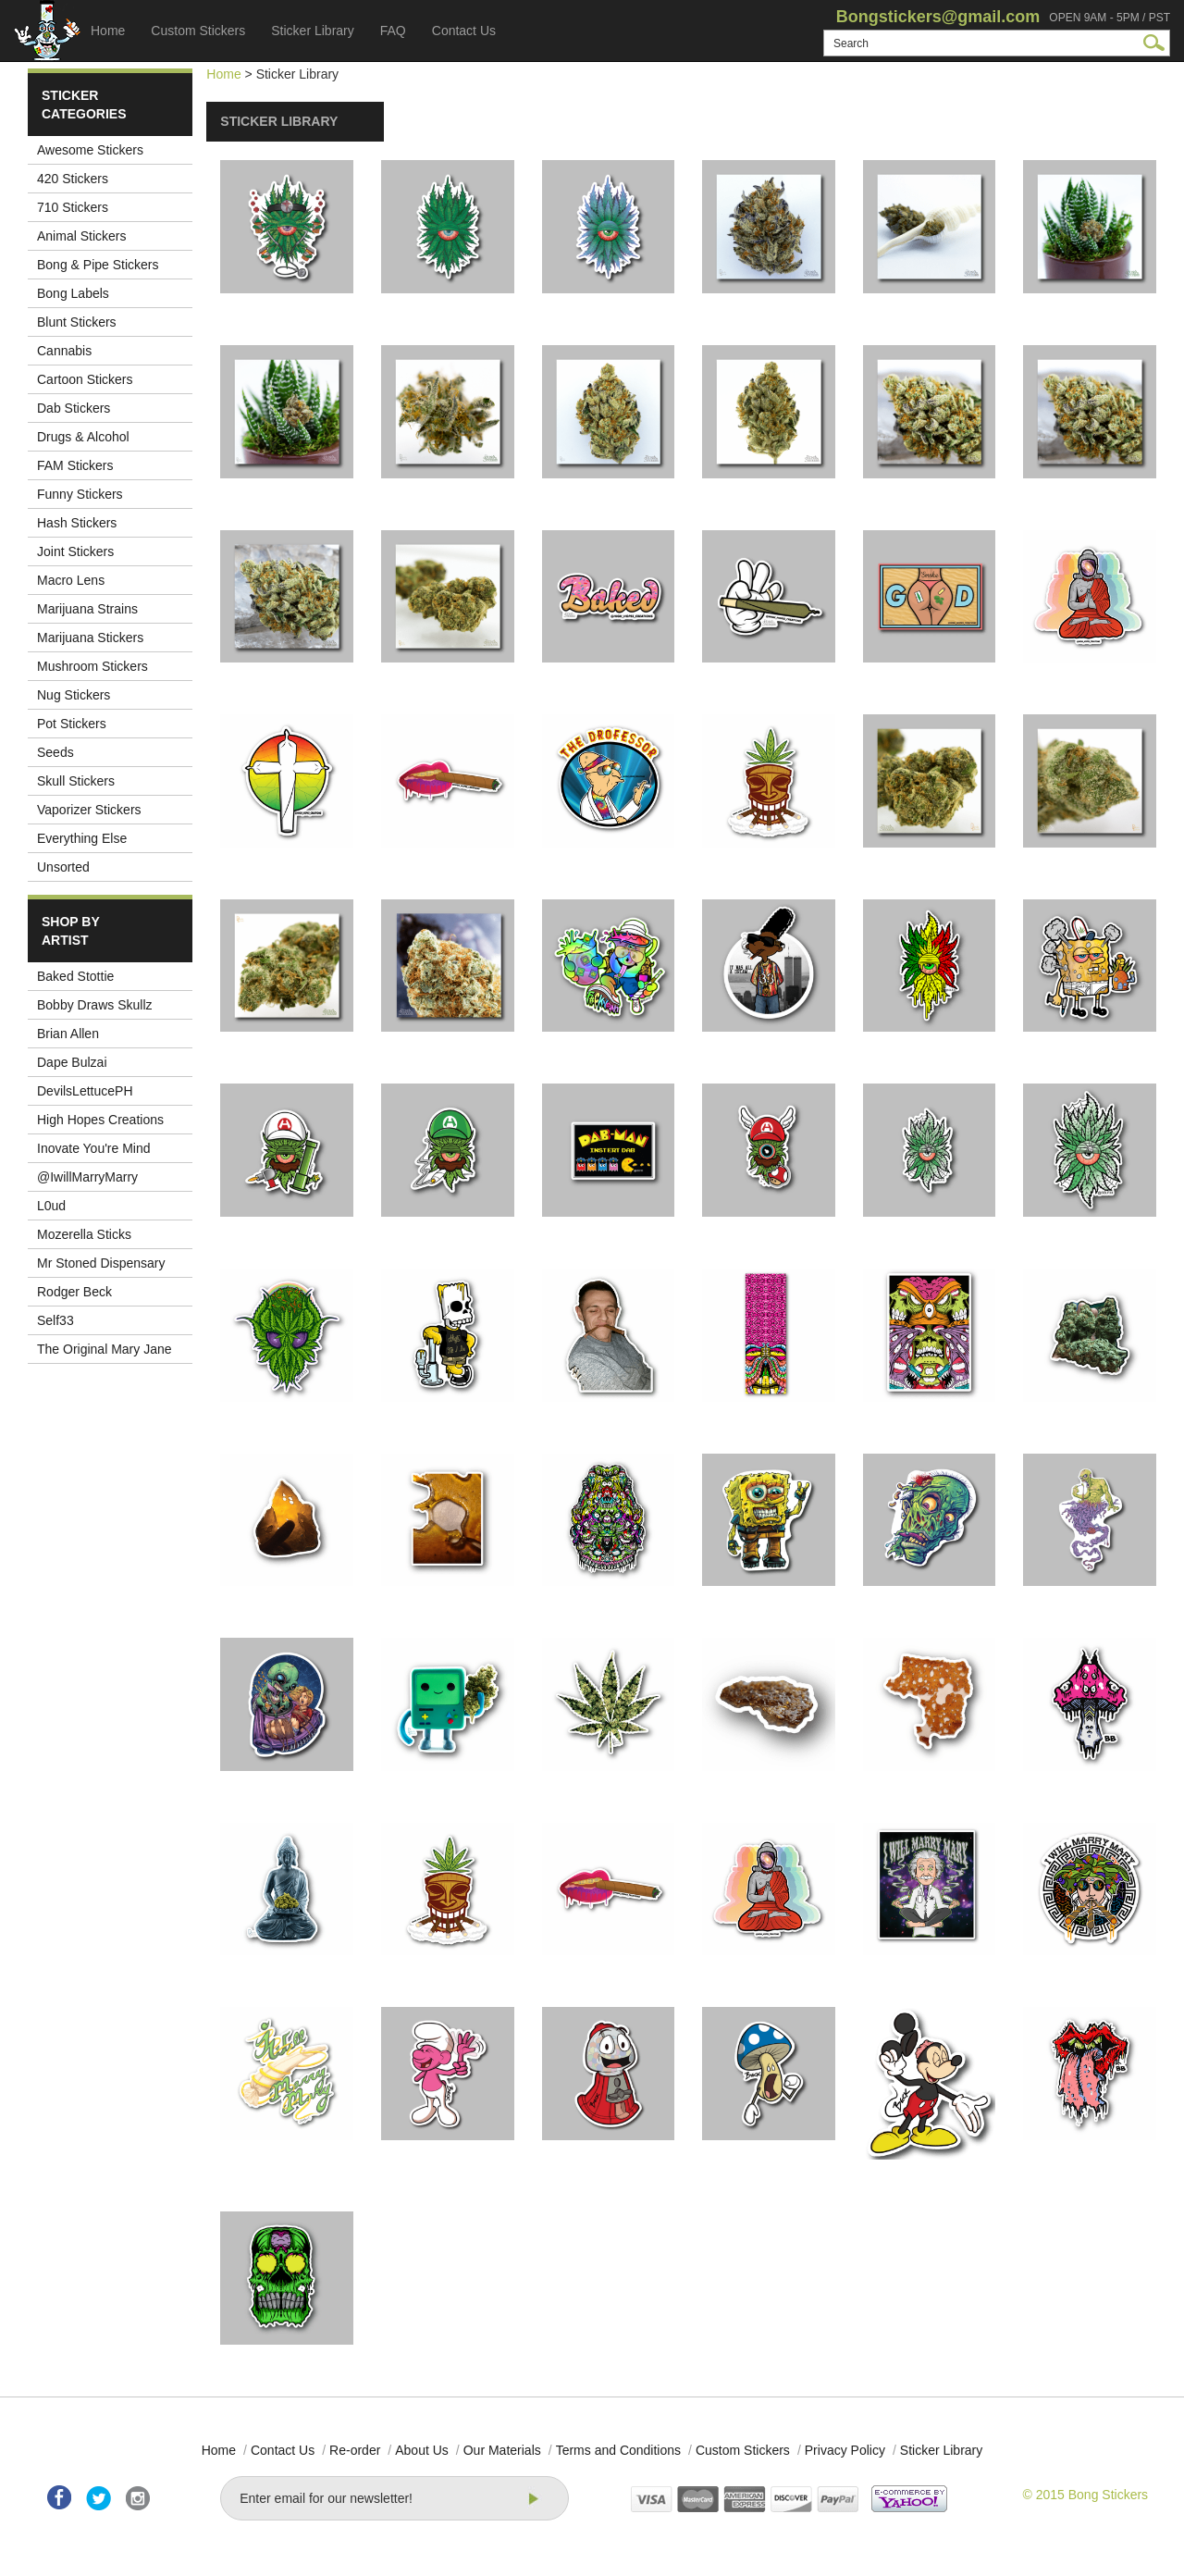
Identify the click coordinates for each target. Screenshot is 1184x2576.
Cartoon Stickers (84, 379)
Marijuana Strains (87, 608)
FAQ (393, 30)
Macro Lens (71, 580)
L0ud (51, 1205)
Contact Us (464, 30)
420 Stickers (72, 178)
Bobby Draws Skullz (95, 1004)
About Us (422, 2450)
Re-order (354, 2450)
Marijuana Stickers (90, 637)
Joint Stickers (75, 551)
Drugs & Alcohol (83, 436)
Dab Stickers (73, 408)
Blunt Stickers (77, 322)
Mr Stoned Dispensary (101, 1263)
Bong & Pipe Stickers (98, 264)
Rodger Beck (74, 1291)
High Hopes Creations (100, 1119)
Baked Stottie (75, 976)
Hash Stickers (77, 522)
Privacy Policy (845, 2450)
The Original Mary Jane (104, 1349)
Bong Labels (73, 293)
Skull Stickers (76, 781)
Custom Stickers (198, 30)
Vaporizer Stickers (89, 809)
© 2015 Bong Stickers (1085, 2494)
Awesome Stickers (90, 149)
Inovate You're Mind (94, 1148)
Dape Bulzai (72, 1062)
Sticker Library (312, 30)
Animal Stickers (81, 236)
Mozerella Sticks (84, 1234)
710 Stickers (72, 207)
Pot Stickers (71, 723)
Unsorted (63, 867)
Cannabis (64, 350)
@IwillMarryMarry (87, 1177)
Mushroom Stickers (92, 666)
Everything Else (82, 838)
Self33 (55, 1320)
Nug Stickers (73, 694)
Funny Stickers (80, 494)
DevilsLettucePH (85, 1091)
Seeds (55, 752)
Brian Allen (68, 1033)
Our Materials (502, 2450)
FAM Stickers (75, 465)
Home (108, 30)
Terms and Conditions (618, 2450)
